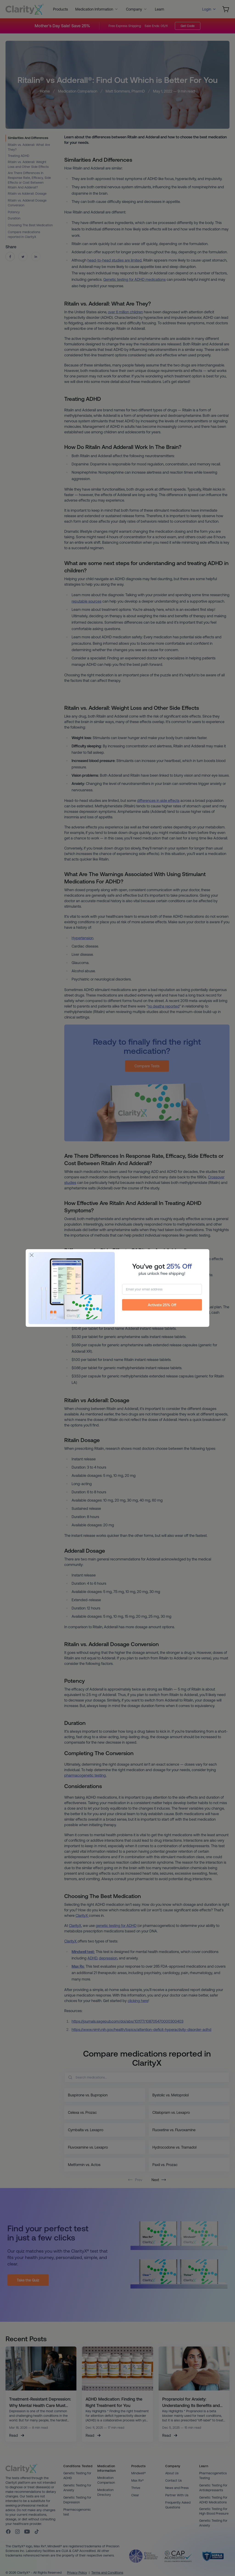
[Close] (31, 1255)
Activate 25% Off (162, 1305)
